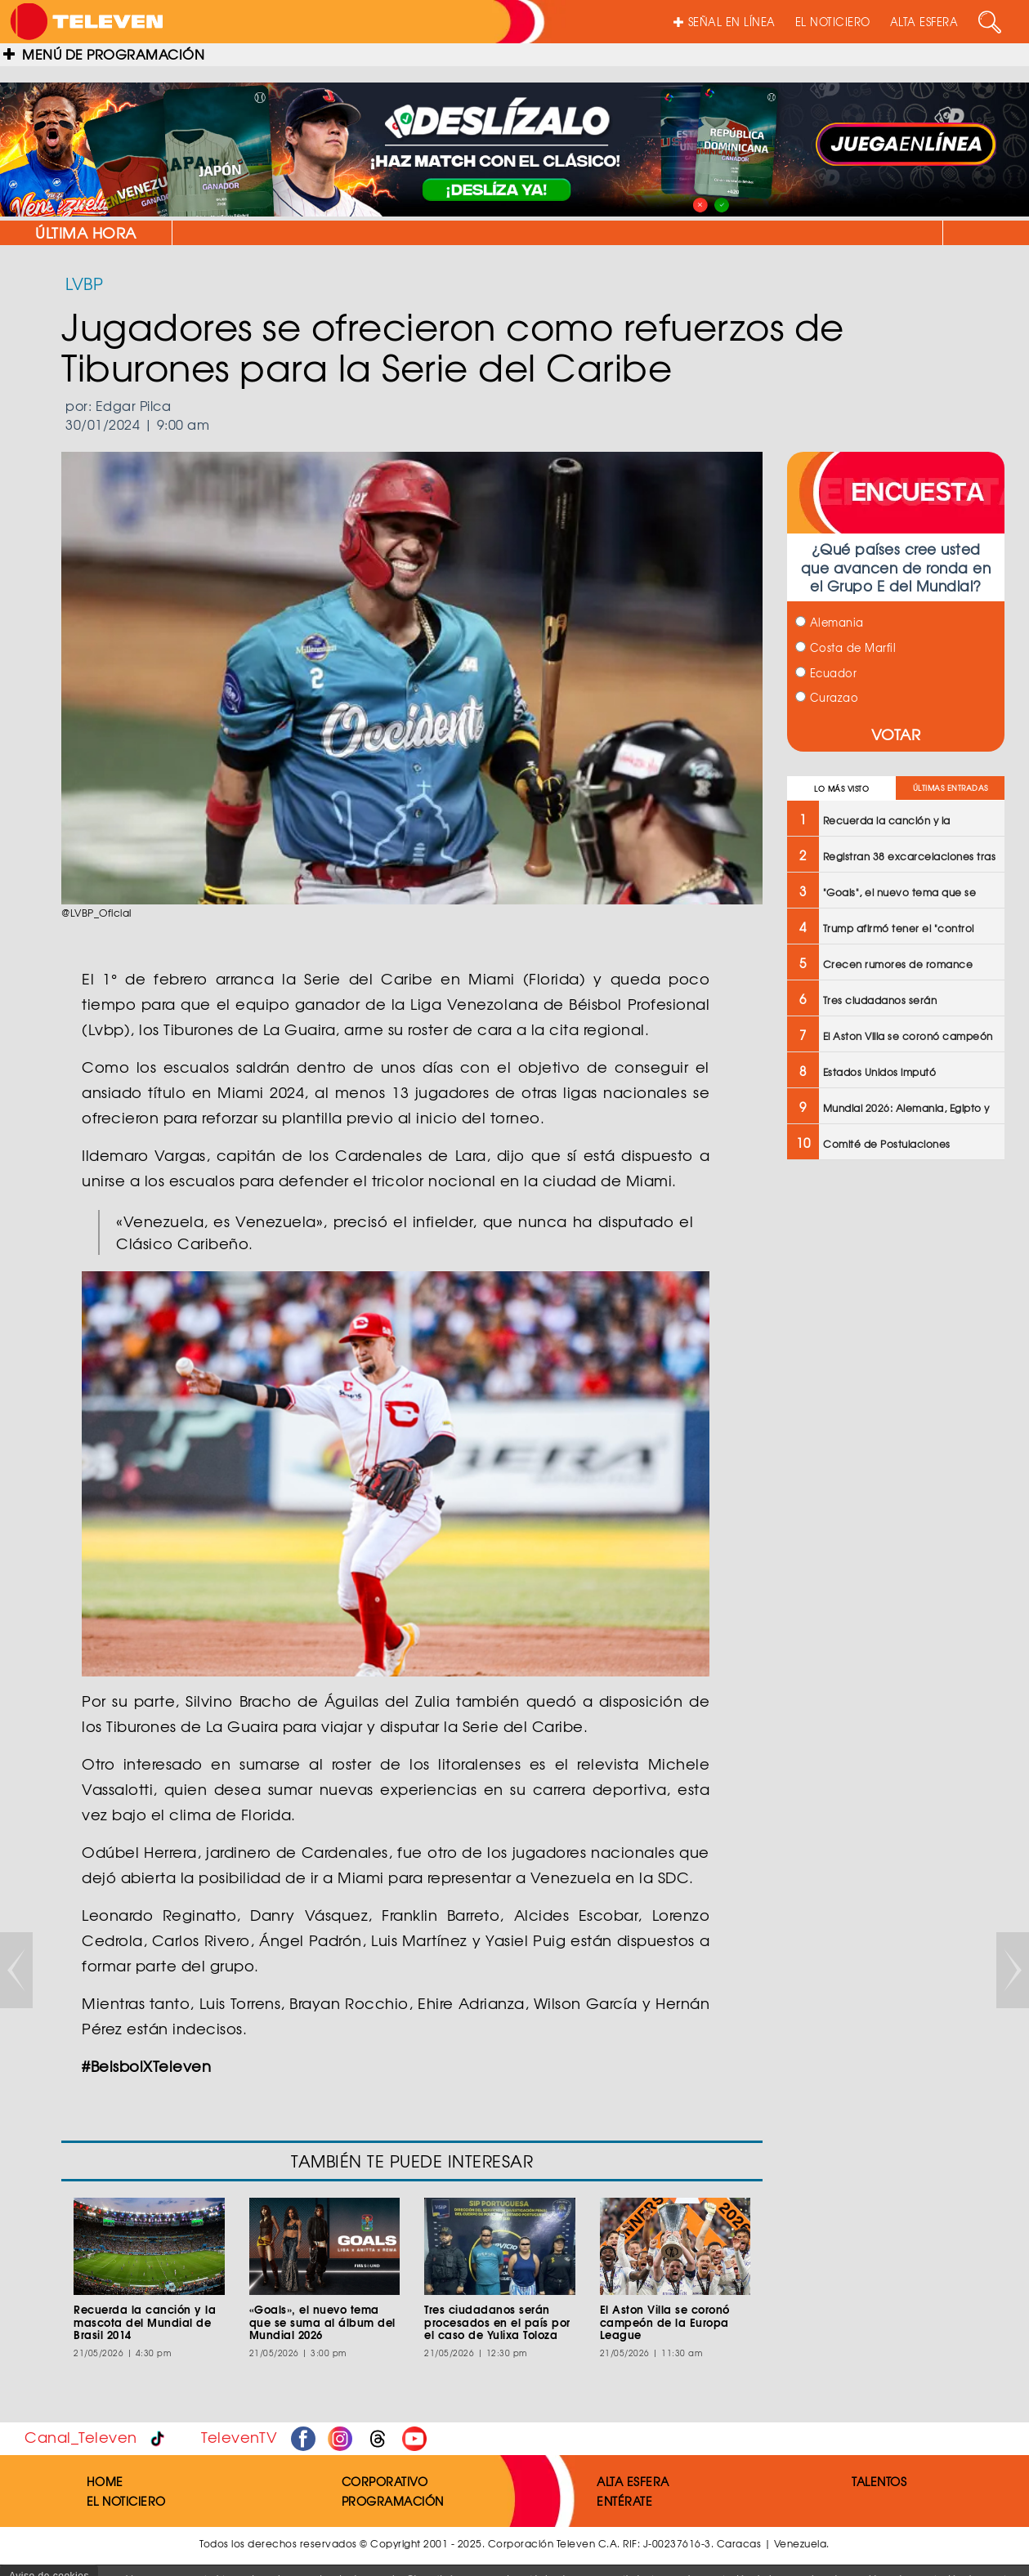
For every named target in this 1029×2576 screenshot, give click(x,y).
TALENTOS (879, 2481)
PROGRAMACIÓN (393, 2501)
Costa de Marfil (845, 647)
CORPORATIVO (385, 2481)
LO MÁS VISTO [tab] (841, 789)
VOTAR (896, 734)
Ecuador (826, 673)
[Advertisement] (896, 1434)
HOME (105, 2481)
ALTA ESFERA (924, 21)
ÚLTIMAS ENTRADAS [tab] (950, 788)
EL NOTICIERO (832, 21)
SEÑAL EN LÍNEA (724, 21)
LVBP (84, 283)
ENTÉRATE (624, 2501)
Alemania (829, 622)
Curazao (826, 697)
